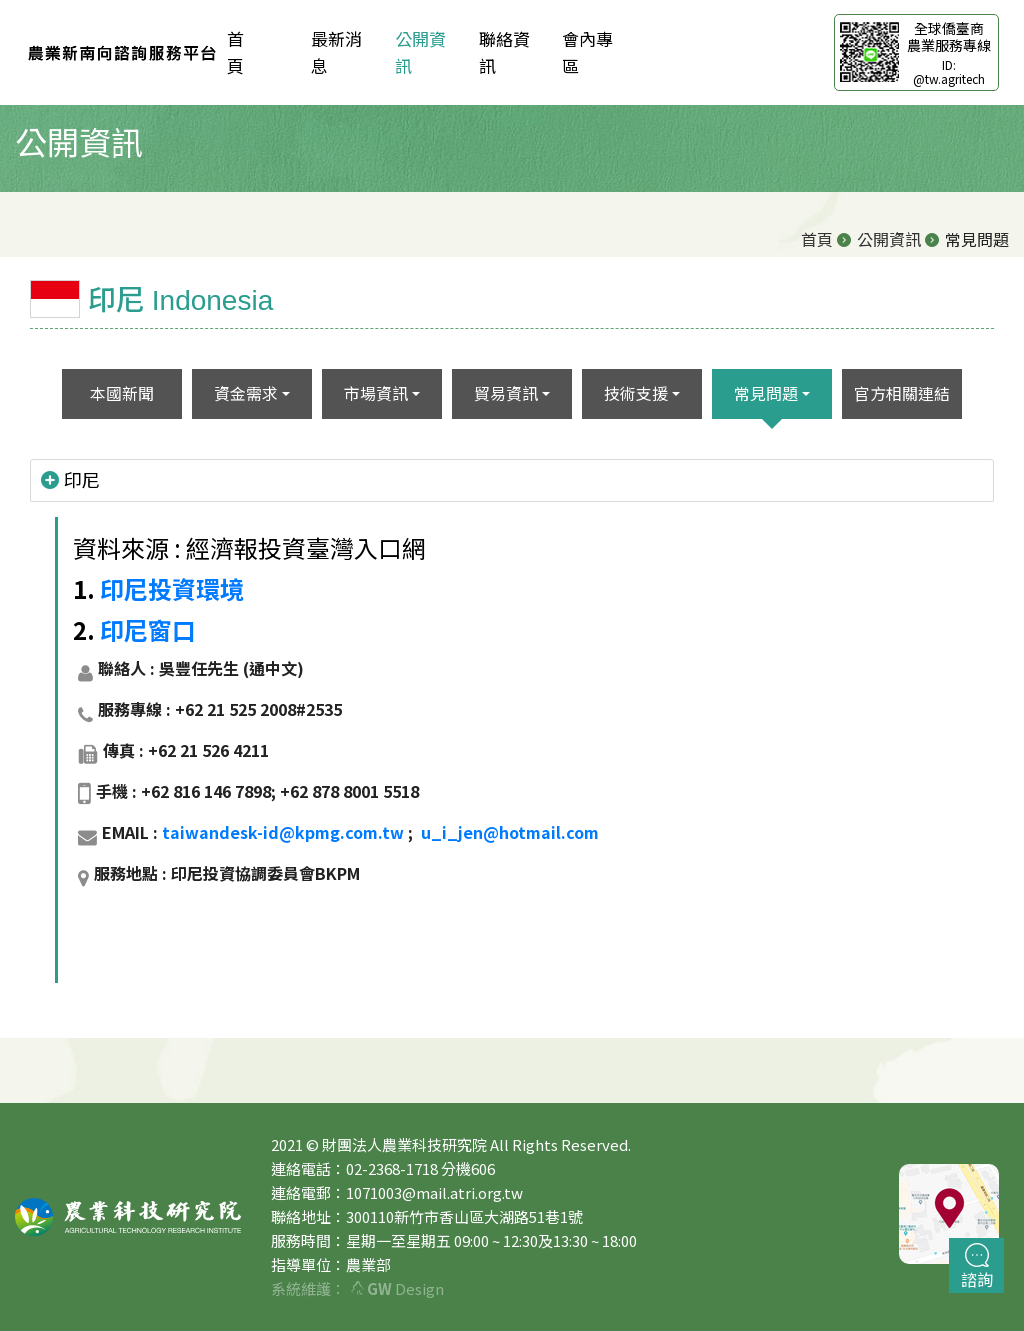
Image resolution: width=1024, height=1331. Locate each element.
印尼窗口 (148, 629)
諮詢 (977, 1267)
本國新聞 (122, 393)
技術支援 (636, 393)
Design (397, 1288)
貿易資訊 (506, 393)
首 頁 (252, 52)
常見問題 (766, 393)
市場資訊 (376, 393)
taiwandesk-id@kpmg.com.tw (283, 832)
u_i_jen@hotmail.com (510, 832)
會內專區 (587, 52)
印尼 (70, 480)
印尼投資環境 (172, 588)
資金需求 (246, 393)
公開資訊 (420, 52)
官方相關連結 (902, 393)
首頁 (817, 239)
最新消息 (336, 52)
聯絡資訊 (504, 52)
